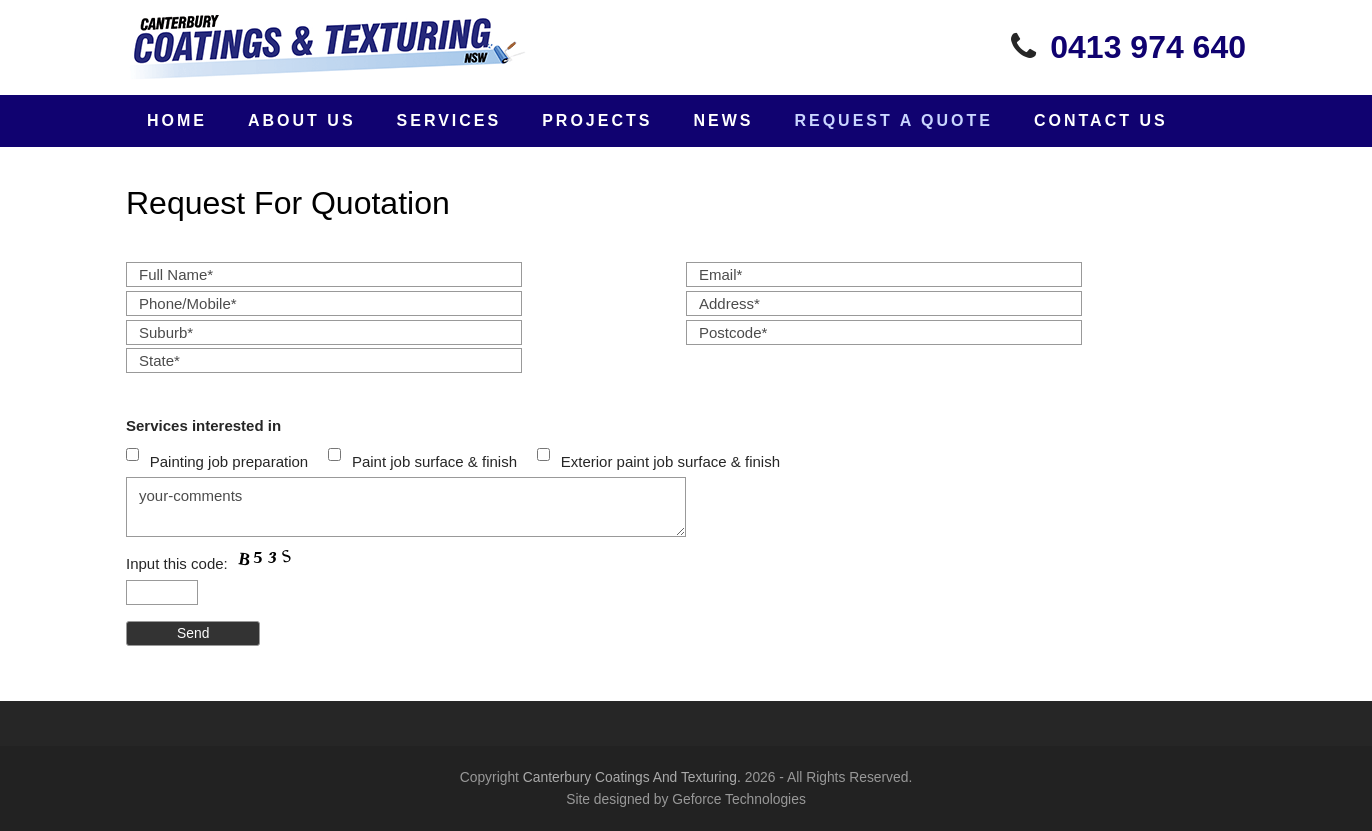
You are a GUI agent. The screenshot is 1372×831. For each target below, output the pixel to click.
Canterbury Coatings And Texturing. (632, 777)
